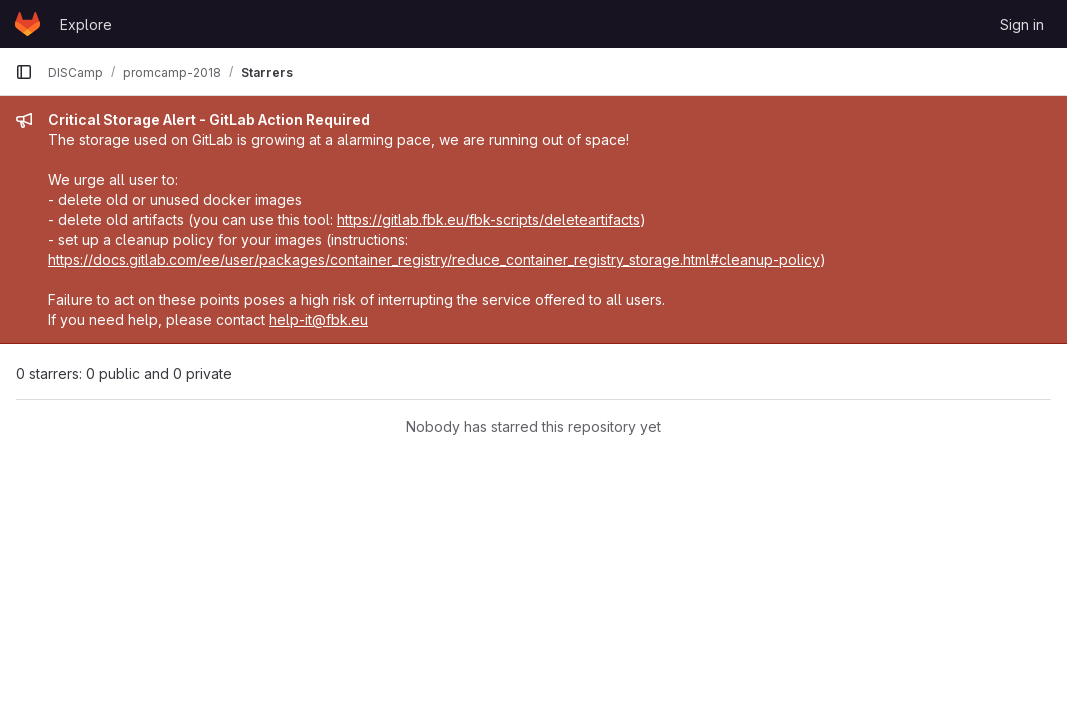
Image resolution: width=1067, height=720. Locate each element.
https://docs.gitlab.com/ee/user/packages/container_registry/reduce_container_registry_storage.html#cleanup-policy (434, 259)
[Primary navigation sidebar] (24, 72)
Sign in (1022, 24)
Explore (86, 24)
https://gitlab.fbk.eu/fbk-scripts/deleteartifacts (488, 219)
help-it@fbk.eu (318, 319)
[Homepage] (27, 24)
